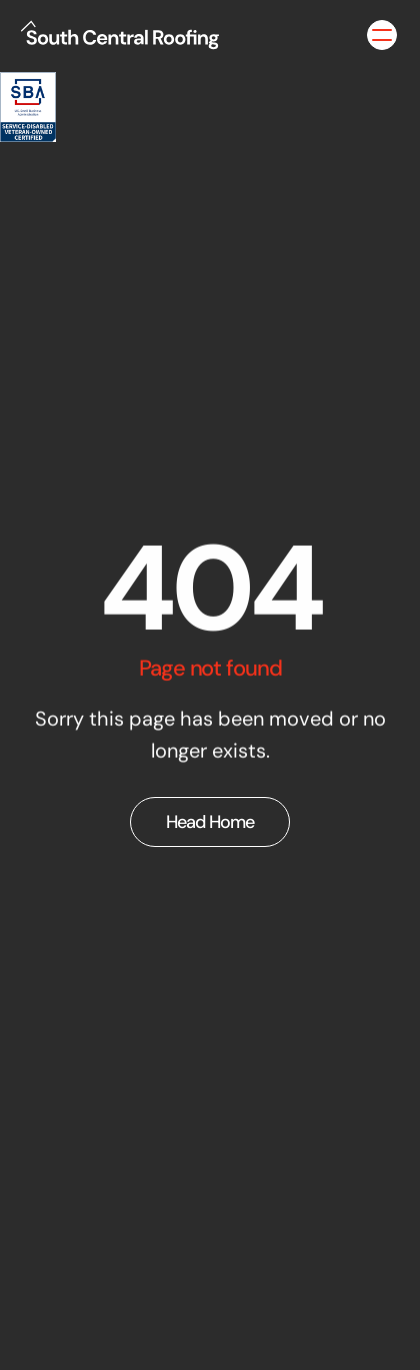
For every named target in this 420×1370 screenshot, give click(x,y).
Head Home (210, 822)
